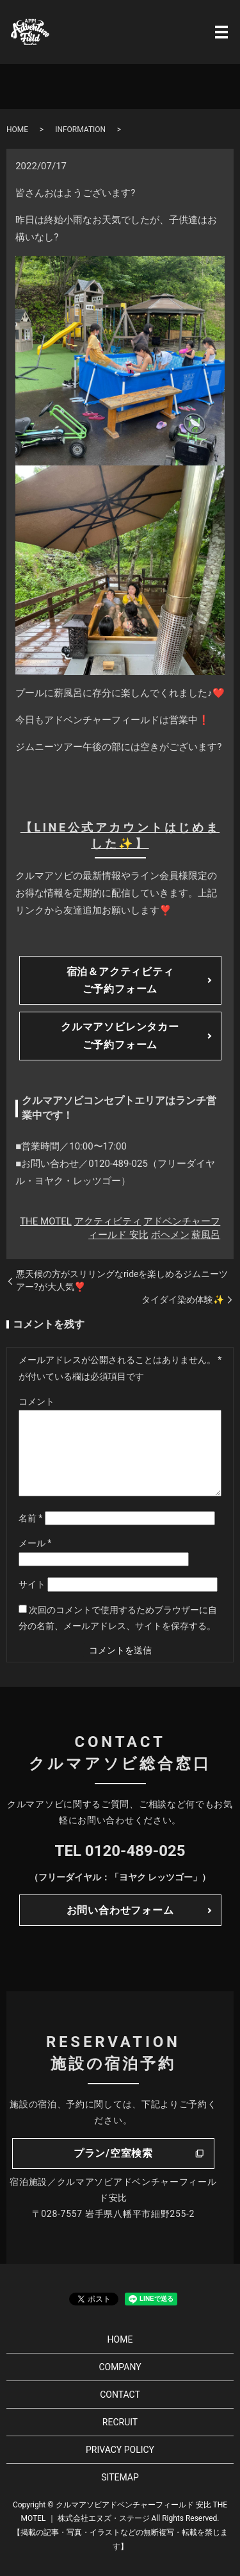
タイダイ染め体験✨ (182, 1299)
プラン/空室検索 (113, 2153)
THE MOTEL (46, 1221)
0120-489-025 (135, 1851)
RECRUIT (120, 2422)
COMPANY (120, 2367)
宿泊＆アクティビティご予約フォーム (120, 980)
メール (35, 1543)
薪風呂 (205, 1235)
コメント (36, 1401)
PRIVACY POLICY (120, 2450)
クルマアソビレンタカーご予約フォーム (120, 1035)
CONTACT (120, 2394)
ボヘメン (170, 1235)
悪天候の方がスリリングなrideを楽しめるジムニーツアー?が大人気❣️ (122, 1280)
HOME (17, 129)
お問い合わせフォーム (120, 1910)
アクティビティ (107, 1221)
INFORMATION (80, 129)
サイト (32, 1584)
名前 (31, 1518)
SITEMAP (120, 2477)
